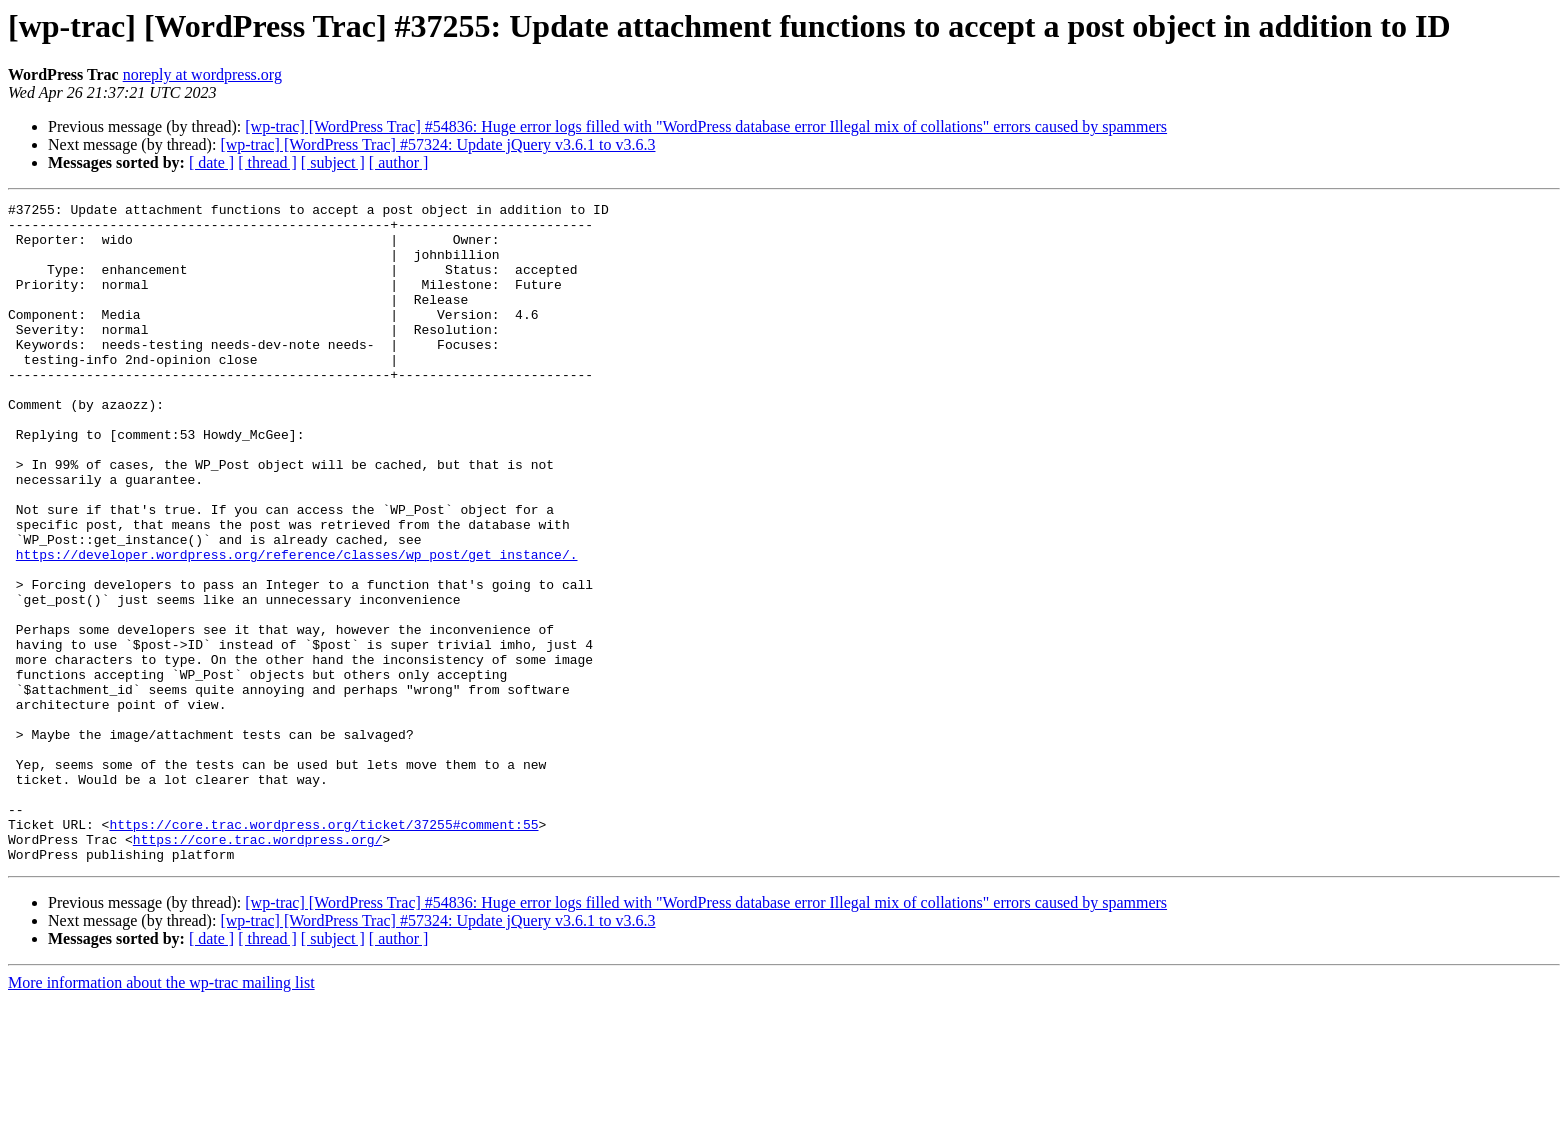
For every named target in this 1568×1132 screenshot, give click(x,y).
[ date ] (211, 162)
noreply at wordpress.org (202, 74)
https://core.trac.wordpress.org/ (258, 968)
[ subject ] (333, 162)
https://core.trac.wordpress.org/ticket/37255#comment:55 (323, 950)
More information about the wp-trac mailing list (161, 1114)
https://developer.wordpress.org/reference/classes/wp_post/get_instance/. (297, 626)
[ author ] (399, 162)
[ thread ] (267, 162)
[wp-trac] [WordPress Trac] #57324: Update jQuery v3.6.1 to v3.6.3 (437, 144)
